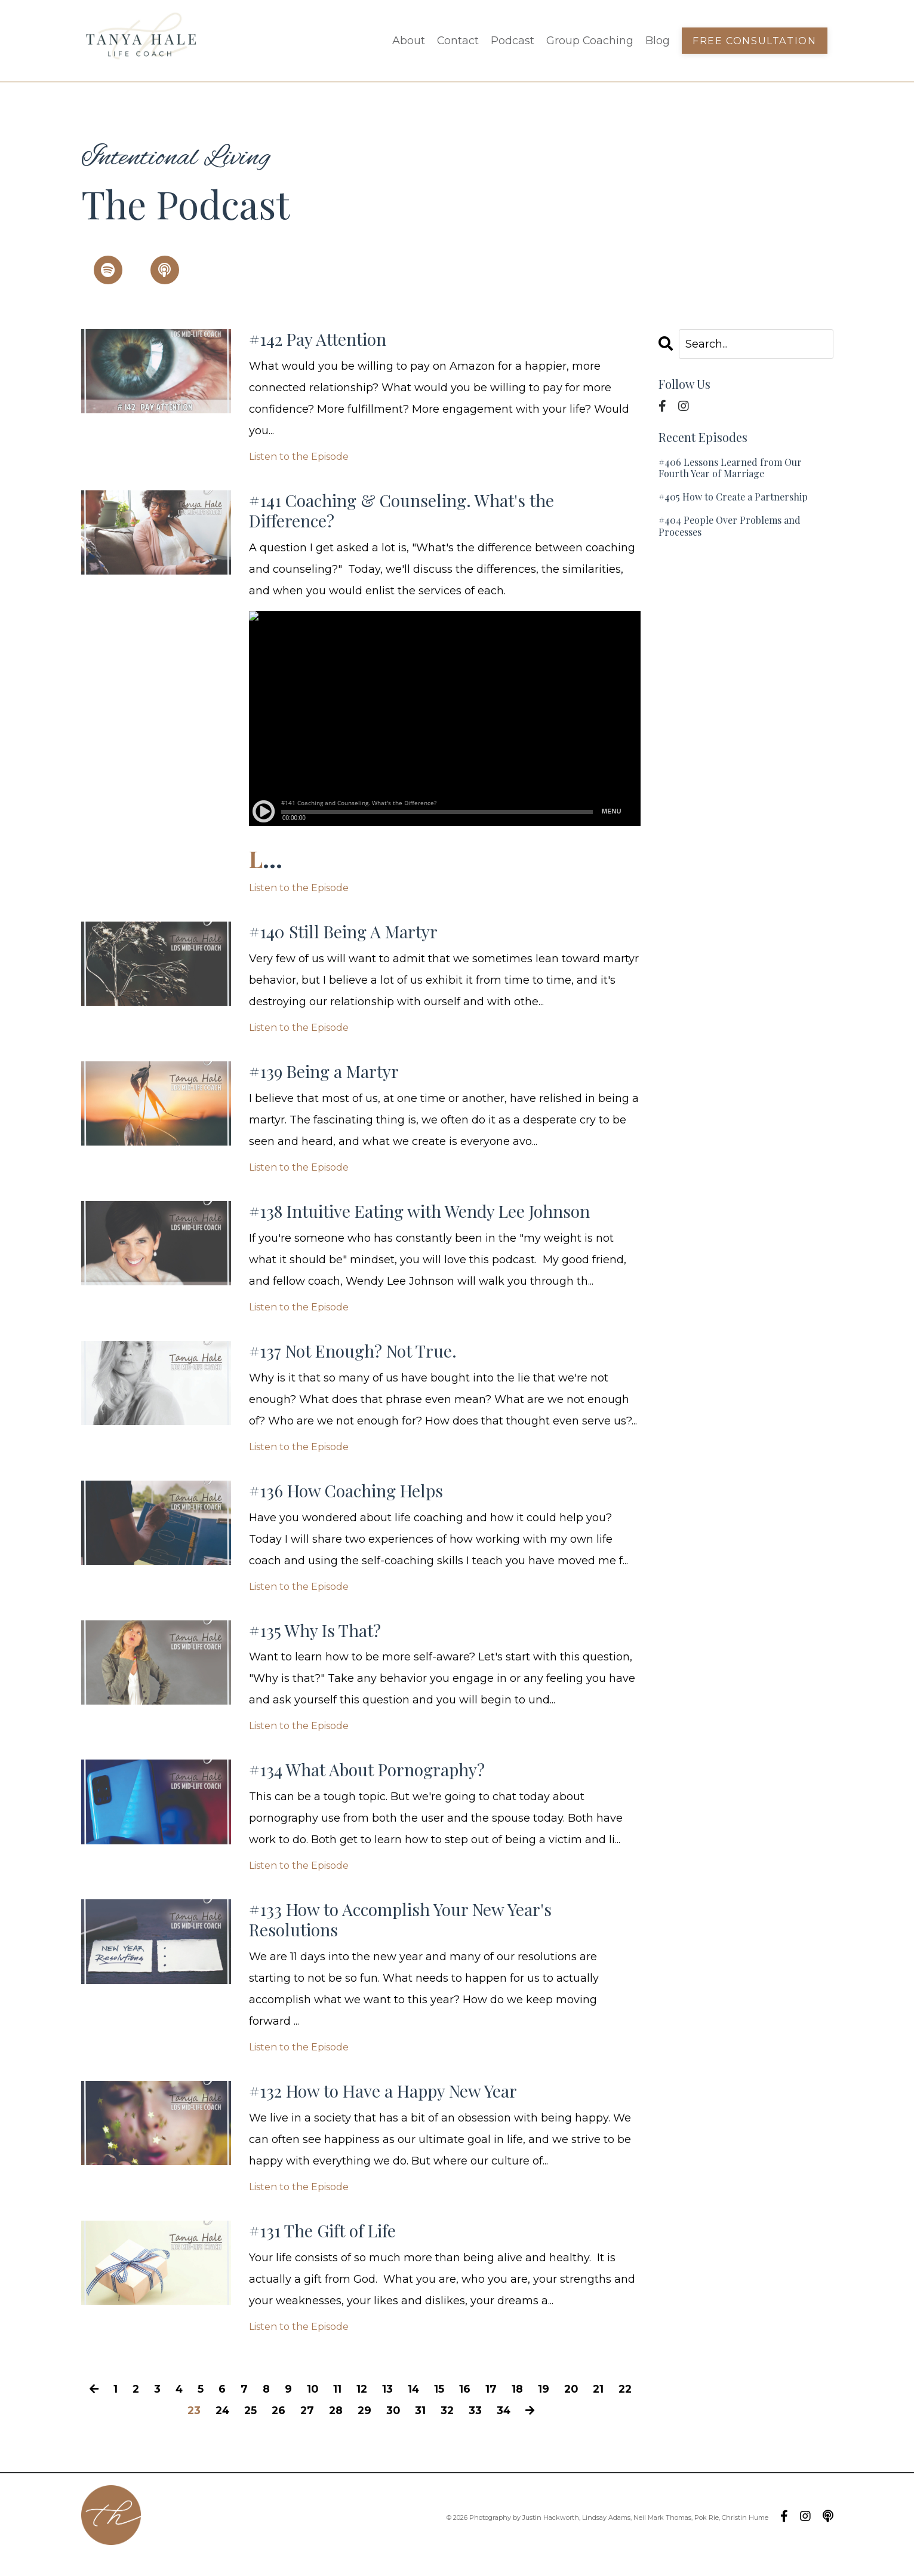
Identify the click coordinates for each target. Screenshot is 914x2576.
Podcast (512, 40)
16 (480, 2406)
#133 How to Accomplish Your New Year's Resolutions (408, 1933)
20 (587, 2406)
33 (491, 2427)
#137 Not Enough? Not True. (358, 1359)
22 (175, 2427)
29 (380, 2427)
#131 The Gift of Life (325, 2247)
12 (375, 2406)
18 (532, 2406)
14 (428, 2406)
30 (409, 2427)
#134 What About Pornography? (374, 1781)
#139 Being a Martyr (328, 1077)
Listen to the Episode (299, 457)
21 (615, 2406)
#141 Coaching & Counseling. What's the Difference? (410, 513)
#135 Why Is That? (319, 1640)
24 (234, 2427)
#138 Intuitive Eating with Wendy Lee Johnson (430, 1218)
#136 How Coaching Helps (351, 1499)
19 (559, 2406)
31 (436, 2427)
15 (455, 2406)
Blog (657, 40)
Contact (457, 40)
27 (321, 2427)
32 (463, 2427)
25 (263, 2427)
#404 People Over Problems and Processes (729, 526)
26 (292, 2427)
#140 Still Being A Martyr (350, 936)
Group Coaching (589, 40)
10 (326, 2406)
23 (204, 2427)
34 (520, 2427)
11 (351, 2406)
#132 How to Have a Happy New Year (390, 2106)
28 (350, 2427)
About (407, 40)
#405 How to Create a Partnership (733, 496)
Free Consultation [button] (755, 41)
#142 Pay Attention (322, 340)
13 (401, 2406)
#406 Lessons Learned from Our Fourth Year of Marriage (730, 467)
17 (506, 2406)
